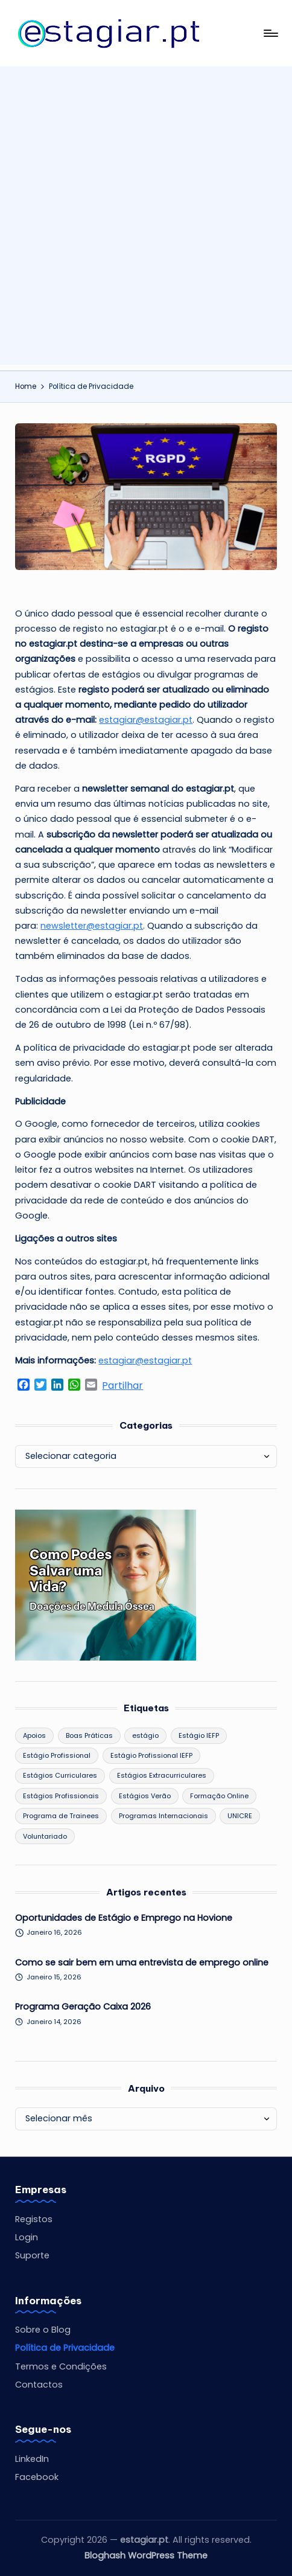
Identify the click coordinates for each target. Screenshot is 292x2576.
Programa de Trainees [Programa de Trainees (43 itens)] (61, 1816)
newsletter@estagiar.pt (91, 926)
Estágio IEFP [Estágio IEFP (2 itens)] (199, 1735)
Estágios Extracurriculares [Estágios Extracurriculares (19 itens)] (161, 1775)
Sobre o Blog (43, 2330)
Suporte (32, 2255)
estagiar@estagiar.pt (145, 720)
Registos (33, 2219)
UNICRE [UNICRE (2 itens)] (239, 1816)
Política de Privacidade (65, 2348)
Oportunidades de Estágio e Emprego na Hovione (123, 1918)
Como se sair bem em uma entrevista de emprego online (141, 1962)
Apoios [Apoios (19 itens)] (34, 1735)
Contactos (39, 2385)
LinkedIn (32, 2459)
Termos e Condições (61, 2366)
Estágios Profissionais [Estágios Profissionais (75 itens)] (61, 1796)
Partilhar (122, 1386)
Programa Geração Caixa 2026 (83, 2007)
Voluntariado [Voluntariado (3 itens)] (45, 1836)
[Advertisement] (146, 218)
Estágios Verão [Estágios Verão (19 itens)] (145, 1796)
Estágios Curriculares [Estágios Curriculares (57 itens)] (60, 1775)
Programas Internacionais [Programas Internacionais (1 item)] (163, 1816)
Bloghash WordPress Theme (146, 2555)
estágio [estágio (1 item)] (145, 1735)
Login (26, 2237)
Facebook (37, 2477)
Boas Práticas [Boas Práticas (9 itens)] (89, 1735)
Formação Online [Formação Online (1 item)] (219, 1796)
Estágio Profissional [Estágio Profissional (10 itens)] (56, 1755)
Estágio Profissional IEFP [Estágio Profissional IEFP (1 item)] (151, 1755)
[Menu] (270, 33)
